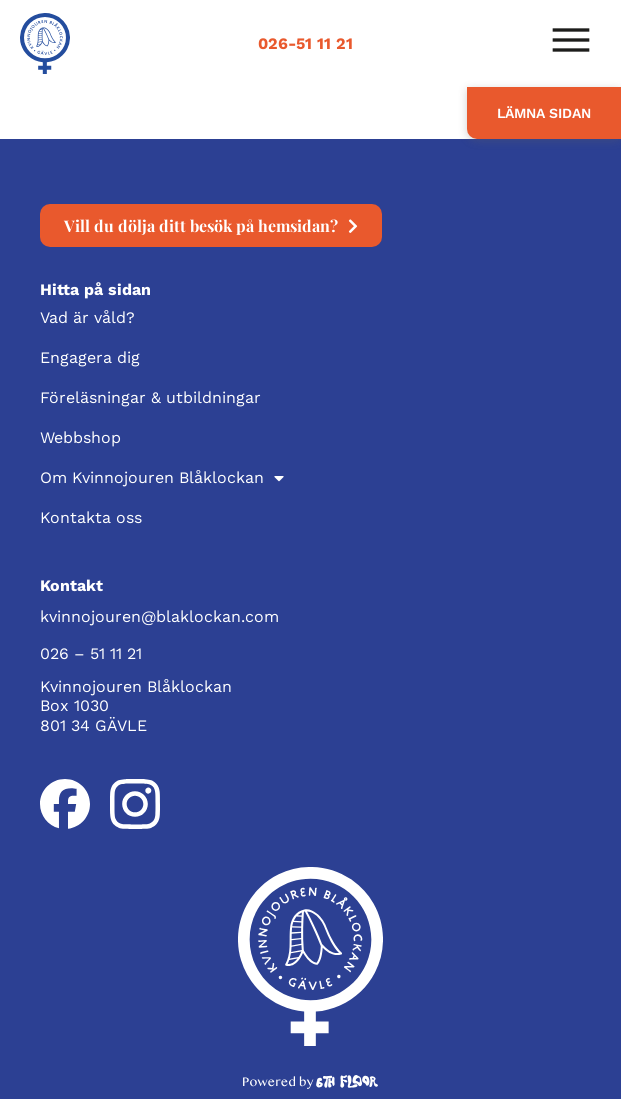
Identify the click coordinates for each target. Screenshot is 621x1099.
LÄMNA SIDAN (544, 113)
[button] (571, 43)
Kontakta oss (91, 517)
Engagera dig (90, 357)
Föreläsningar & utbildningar (150, 397)
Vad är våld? (87, 317)
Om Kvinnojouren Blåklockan (162, 478)
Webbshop (80, 437)
